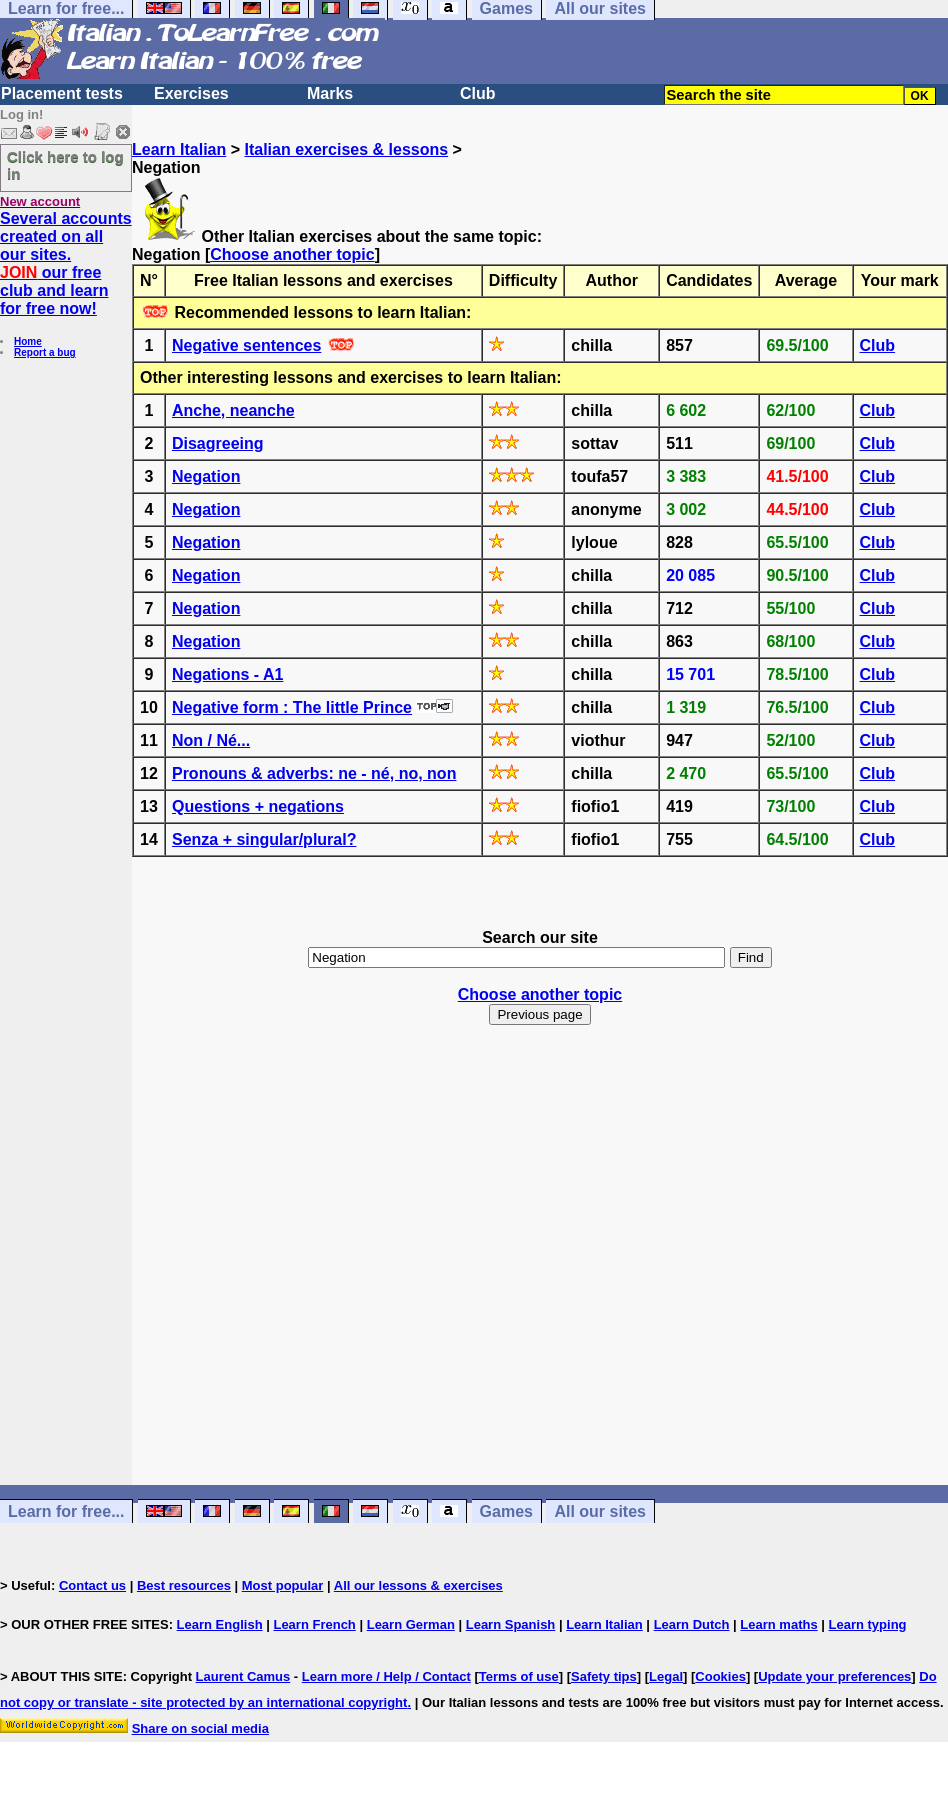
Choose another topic (292, 254)
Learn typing (868, 1624)
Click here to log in (65, 165)
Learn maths (778, 1624)
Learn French (314, 1624)
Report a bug (45, 352)
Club (478, 93)
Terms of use (519, 1676)
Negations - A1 (227, 674)
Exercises (191, 93)
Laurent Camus (243, 1676)
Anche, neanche (233, 410)
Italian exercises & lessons (346, 149)
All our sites (600, 1511)
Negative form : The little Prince (292, 707)
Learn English (220, 1624)
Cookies (720, 1676)
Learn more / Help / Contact (386, 1676)
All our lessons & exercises (418, 1585)
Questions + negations (258, 806)
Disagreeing (218, 443)
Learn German (411, 1624)
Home (28, 341)
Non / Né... (211, 740)
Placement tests (62, 93)
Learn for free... (66, 1511)
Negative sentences (246, 345)
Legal (666, 1676)
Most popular (283, 1585)
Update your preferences (834, 1676)
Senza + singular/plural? (264, 839)
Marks (330, 93)
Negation (206, 476)
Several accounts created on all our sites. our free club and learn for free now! (66, 263)
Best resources (184, 1585)
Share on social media (200, 1728)
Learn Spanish (511, 1624)
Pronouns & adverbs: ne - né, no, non (314, 773)
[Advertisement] (540, 1273)
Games (506, 1511)
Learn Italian (179, 149)
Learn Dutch (692, 1624)
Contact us (92, 1585)
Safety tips (604, 1676)
